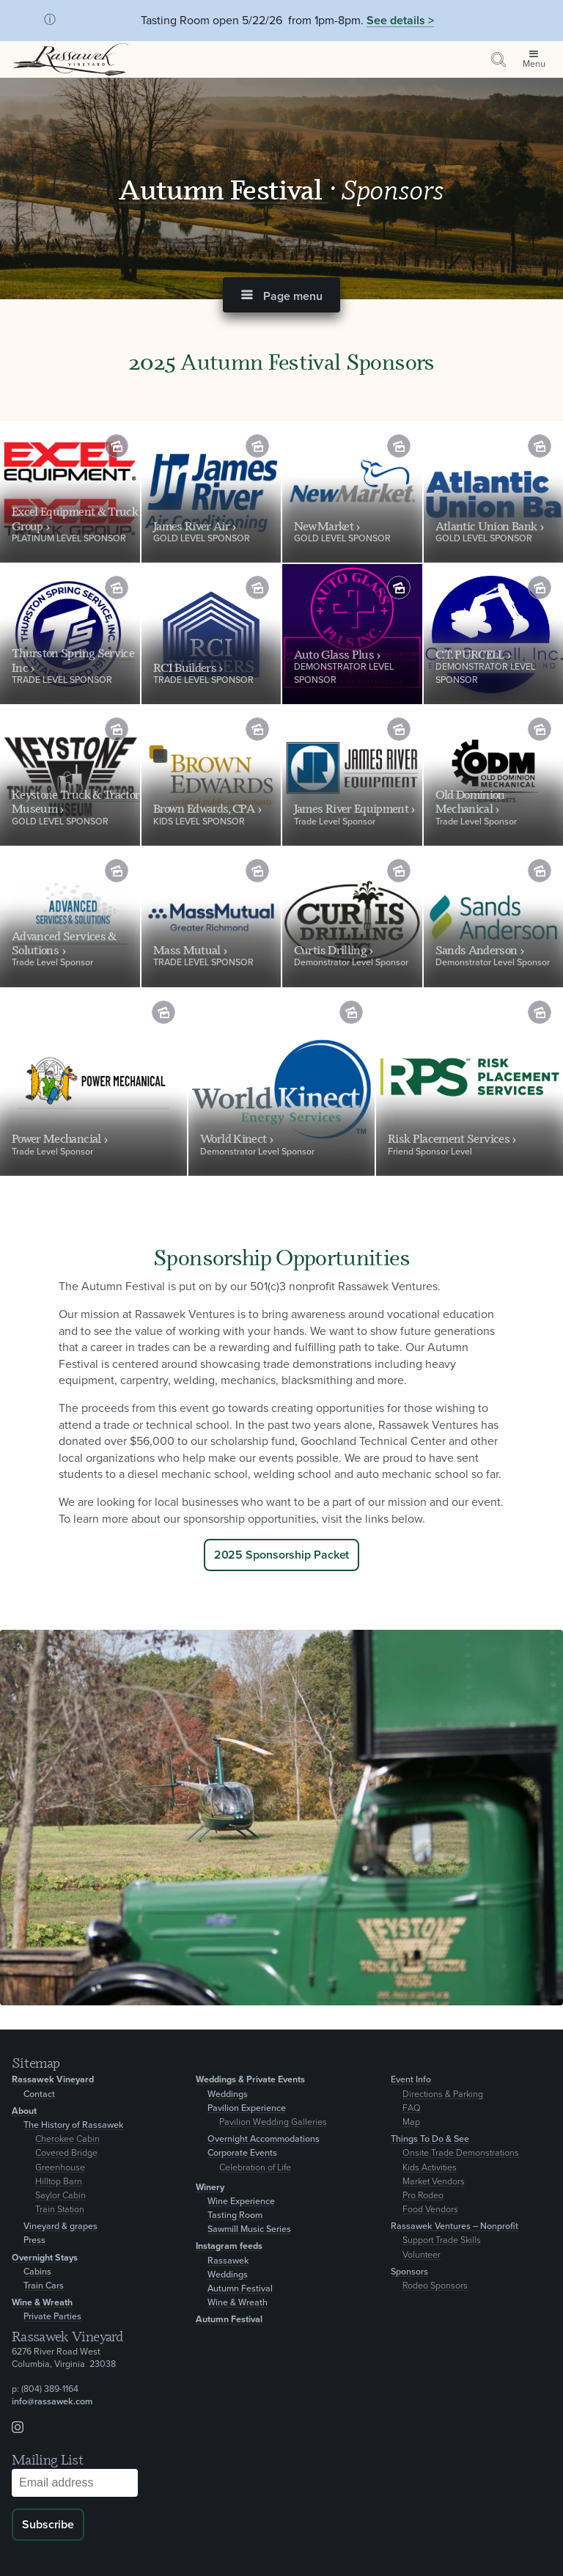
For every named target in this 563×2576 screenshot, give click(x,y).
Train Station (59, 2209)
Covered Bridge (66, 2153)
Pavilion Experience (246, 2108)
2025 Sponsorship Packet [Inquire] (282, 1555)
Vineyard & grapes (60, 2226)
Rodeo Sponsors (435, 2285)
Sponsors (409, 2271)
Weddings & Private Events (250, 2079)
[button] (281, 294)
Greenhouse (60, 2167)
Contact (39, 2094)
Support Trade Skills (441, 2240)
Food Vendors (430, 2209)
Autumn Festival (223, 188)
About (24, 2111)
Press (34, 2240)
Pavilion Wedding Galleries (273, 2122)
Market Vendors (433, 2181)
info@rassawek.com (52, 2401)
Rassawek (228, 2260)
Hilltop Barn (58, 2181)
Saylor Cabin (60, 2195)
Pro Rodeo (423, 2195)
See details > (400, 20)
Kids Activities (429, 2167)
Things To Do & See (430, 2139)
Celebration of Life (255, 2167)
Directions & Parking (442, 2094)
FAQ (411, 2108)
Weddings (227, 2094)
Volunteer (421, 2255)
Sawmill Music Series (249, 2229)
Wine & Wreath (42, 2302)
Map (411, 2122)
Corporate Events (242, 2153)
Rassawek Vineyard (53, 2079)
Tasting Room (234, 2215)
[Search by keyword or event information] (498, 59)
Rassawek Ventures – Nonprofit (454, 2226)
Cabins (37, 2271)
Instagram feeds (229, 2246)
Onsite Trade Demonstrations (460, 2153)
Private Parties (52, 2316)
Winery (210, 2187)
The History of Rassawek (73, 2125)
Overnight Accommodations (263, 2139)
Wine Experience (241, 2201)
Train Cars (43, 2285)
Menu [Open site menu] (534, 64)
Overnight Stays (45, 2258)
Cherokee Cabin (67, 2139)
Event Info (411, 2079)
